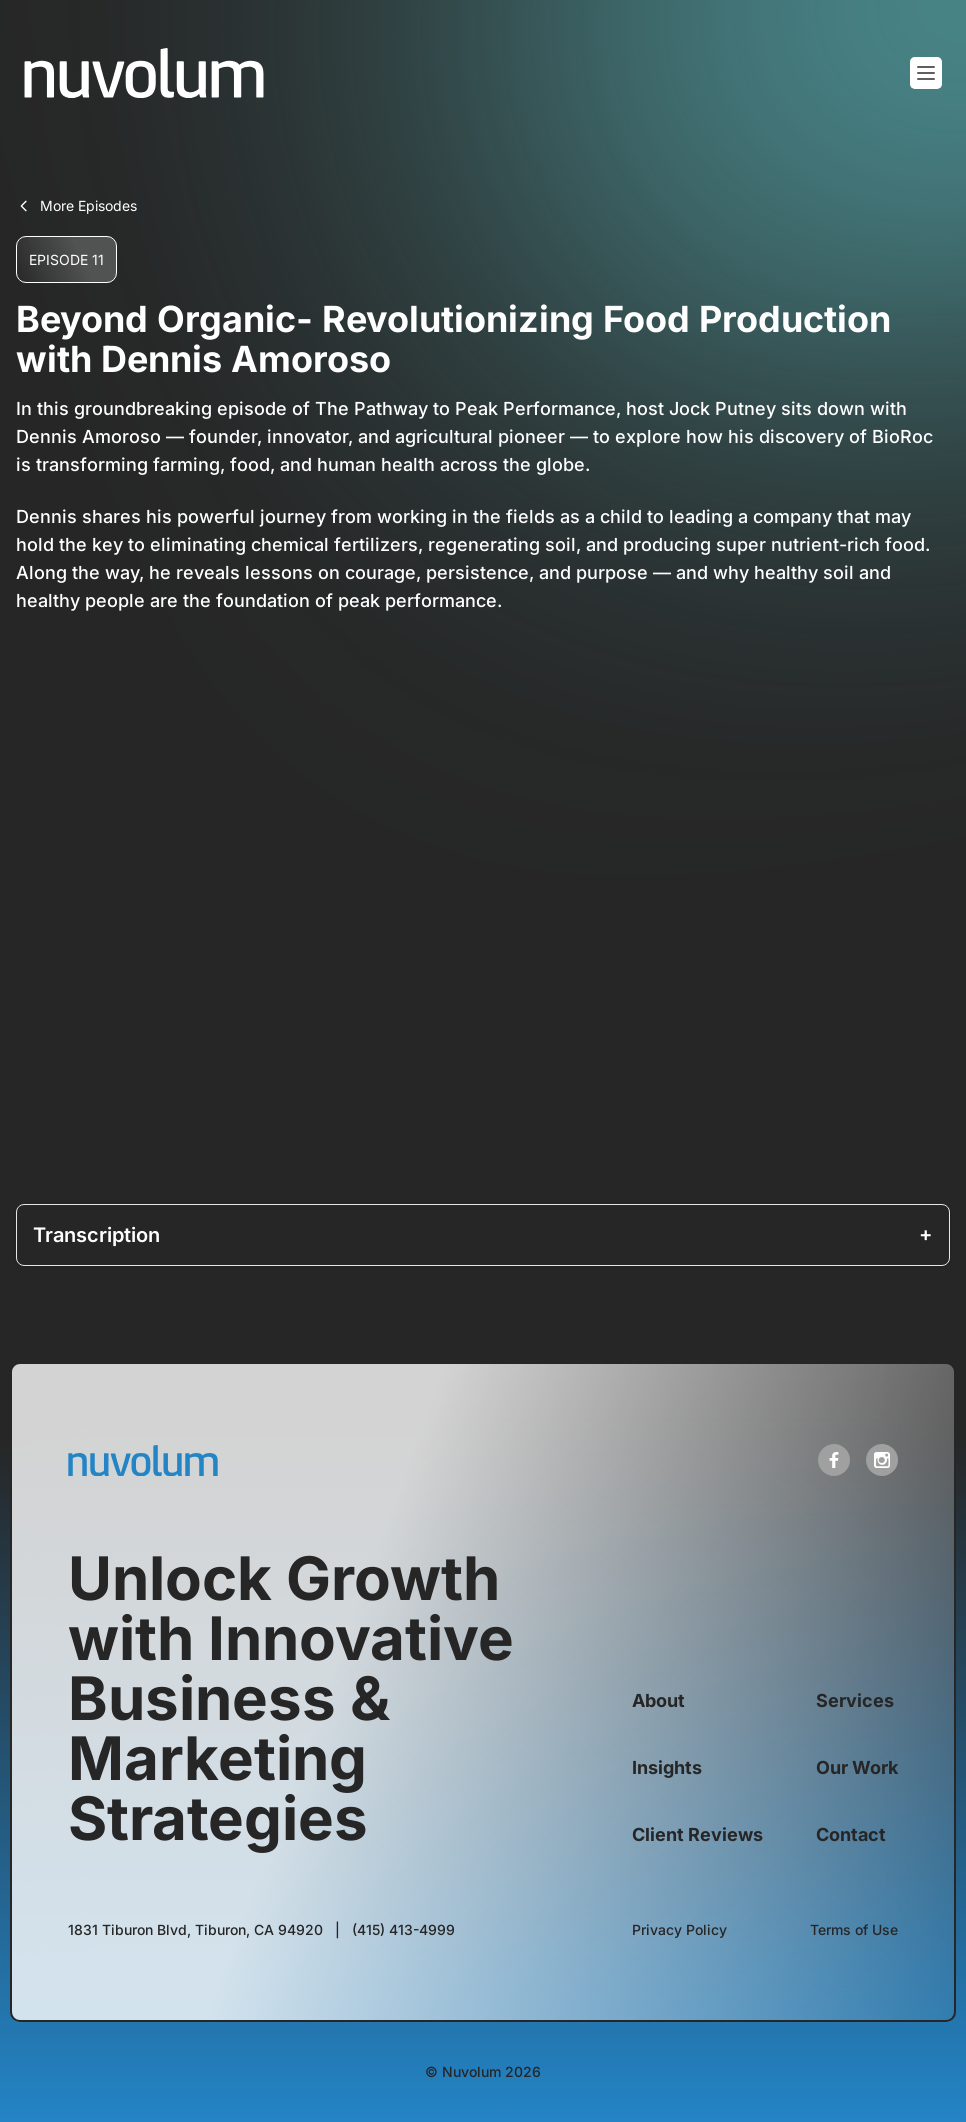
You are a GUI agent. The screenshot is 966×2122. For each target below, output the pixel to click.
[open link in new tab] (834, 1460)
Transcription (96, 1235)
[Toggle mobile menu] (926, 73)
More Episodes (76, 205)
